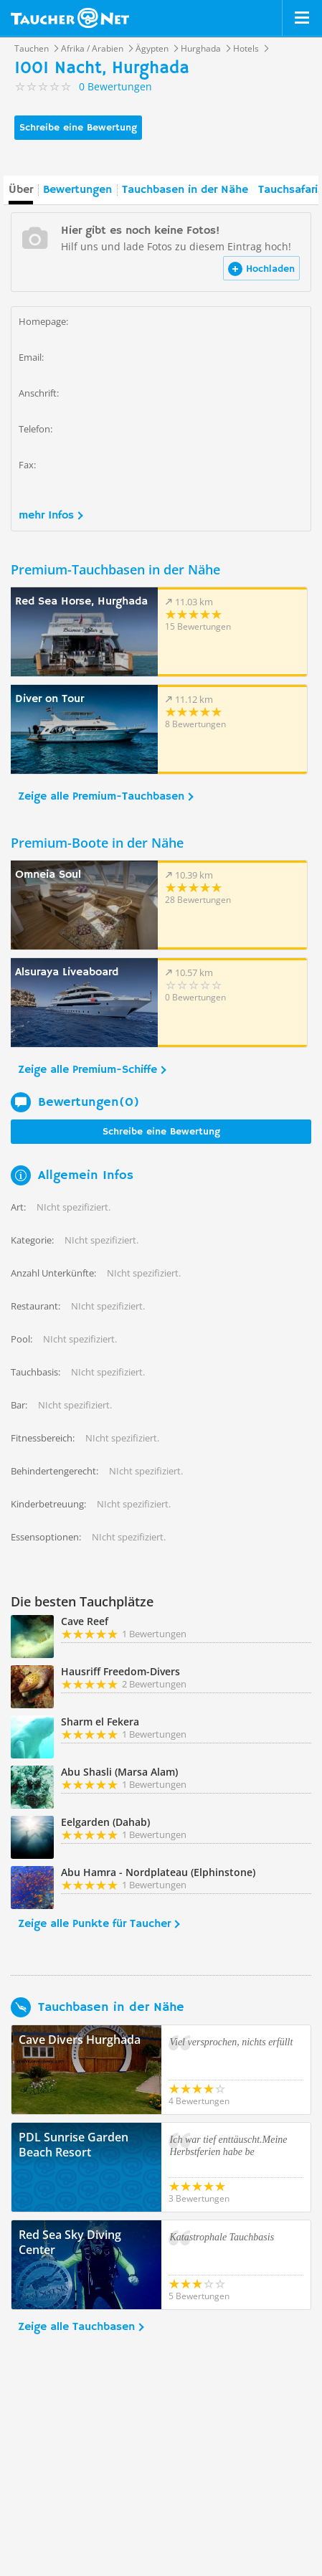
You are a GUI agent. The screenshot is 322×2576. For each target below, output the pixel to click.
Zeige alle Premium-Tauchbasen (101, 797)
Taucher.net (70, 18)
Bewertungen (77, 190)
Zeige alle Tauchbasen (76, 2327)
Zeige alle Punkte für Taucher (94, 1924)
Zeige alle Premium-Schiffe (87, 1070)
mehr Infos (46, 515)
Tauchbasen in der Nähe (185, 190)
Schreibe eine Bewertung (78, 127)
